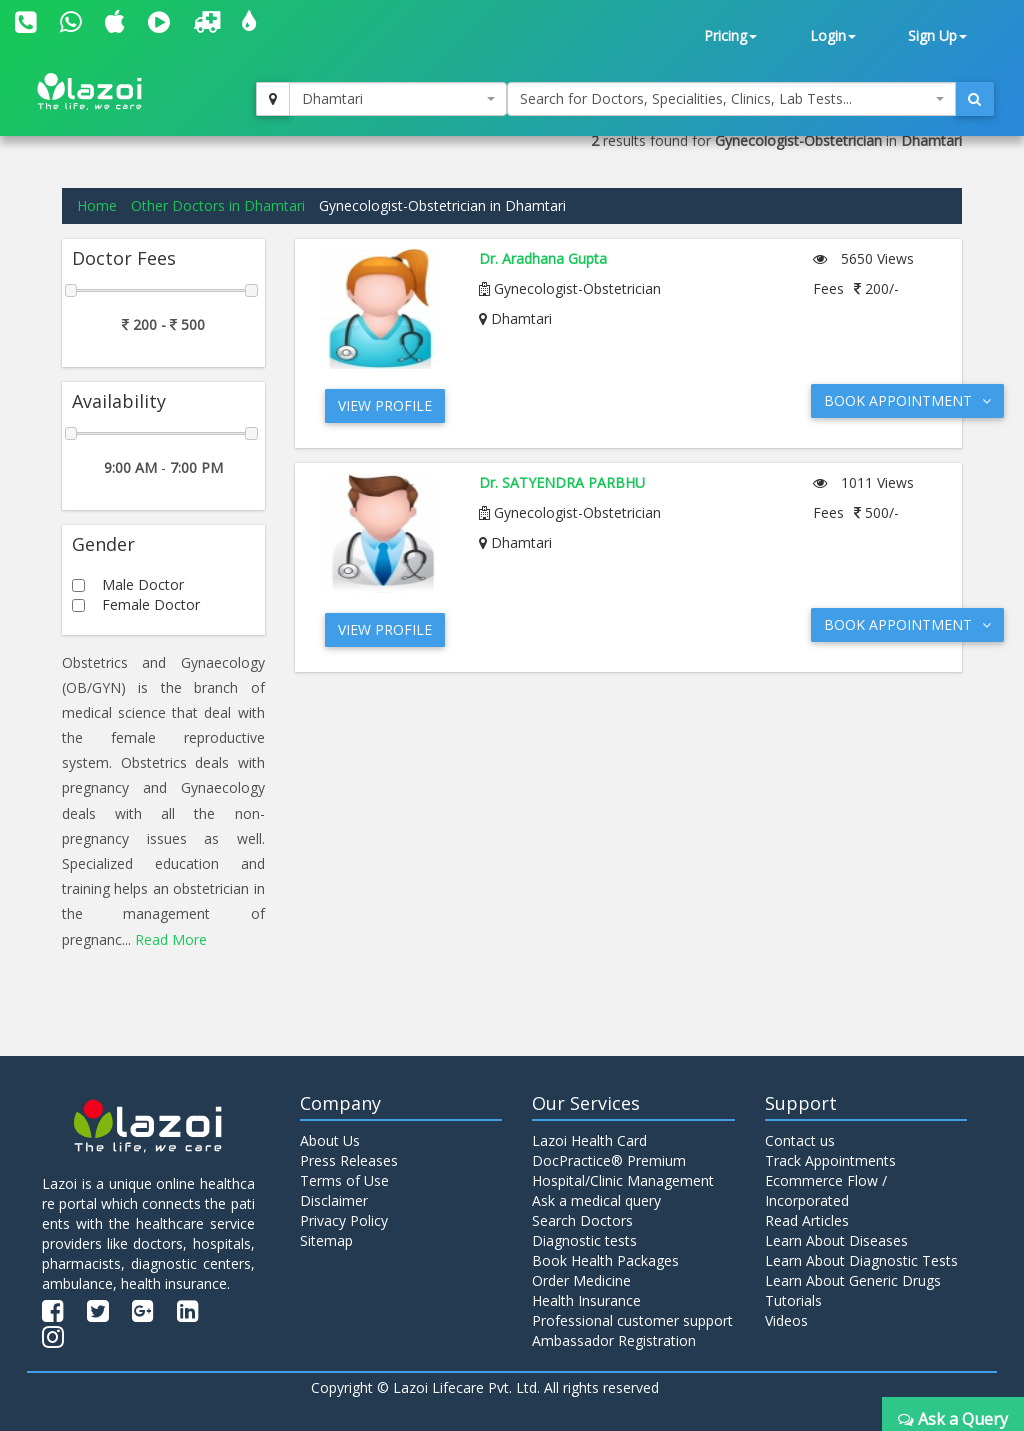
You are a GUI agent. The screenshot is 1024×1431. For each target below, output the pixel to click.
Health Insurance (586, 1300)
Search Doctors (582, 1220)
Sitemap (326, 1240)
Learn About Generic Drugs (853, 1280)
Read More (171, 939)
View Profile (385, 405)
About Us (330, 1140)
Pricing (730, 35)
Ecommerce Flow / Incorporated (826, 1190)
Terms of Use (344, 1180)
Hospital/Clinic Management (623, 1180)
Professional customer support (632, 1320)
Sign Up (937, 35)
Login (833, 35)
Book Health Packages (605, 1260)
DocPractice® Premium (609, 1160)
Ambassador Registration (614, 1340)
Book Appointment (907, 400)
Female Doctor (151, 604)
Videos (786, 1320)
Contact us (800, 1140)
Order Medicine (581, 1280)
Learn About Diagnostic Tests (861, 1260)
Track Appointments (830, 1160)
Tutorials (793, 1300)
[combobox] (398, 99)
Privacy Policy (344, 1220)
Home (97, 205)
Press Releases (349, 1160)
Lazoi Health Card (589, 1140)
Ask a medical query (596, 1200)
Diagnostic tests (584, 1240)
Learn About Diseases (836, 1240)
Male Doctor (143, 584)
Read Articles (807, 1220)
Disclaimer (334, 1200)
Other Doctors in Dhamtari (218, 205)
